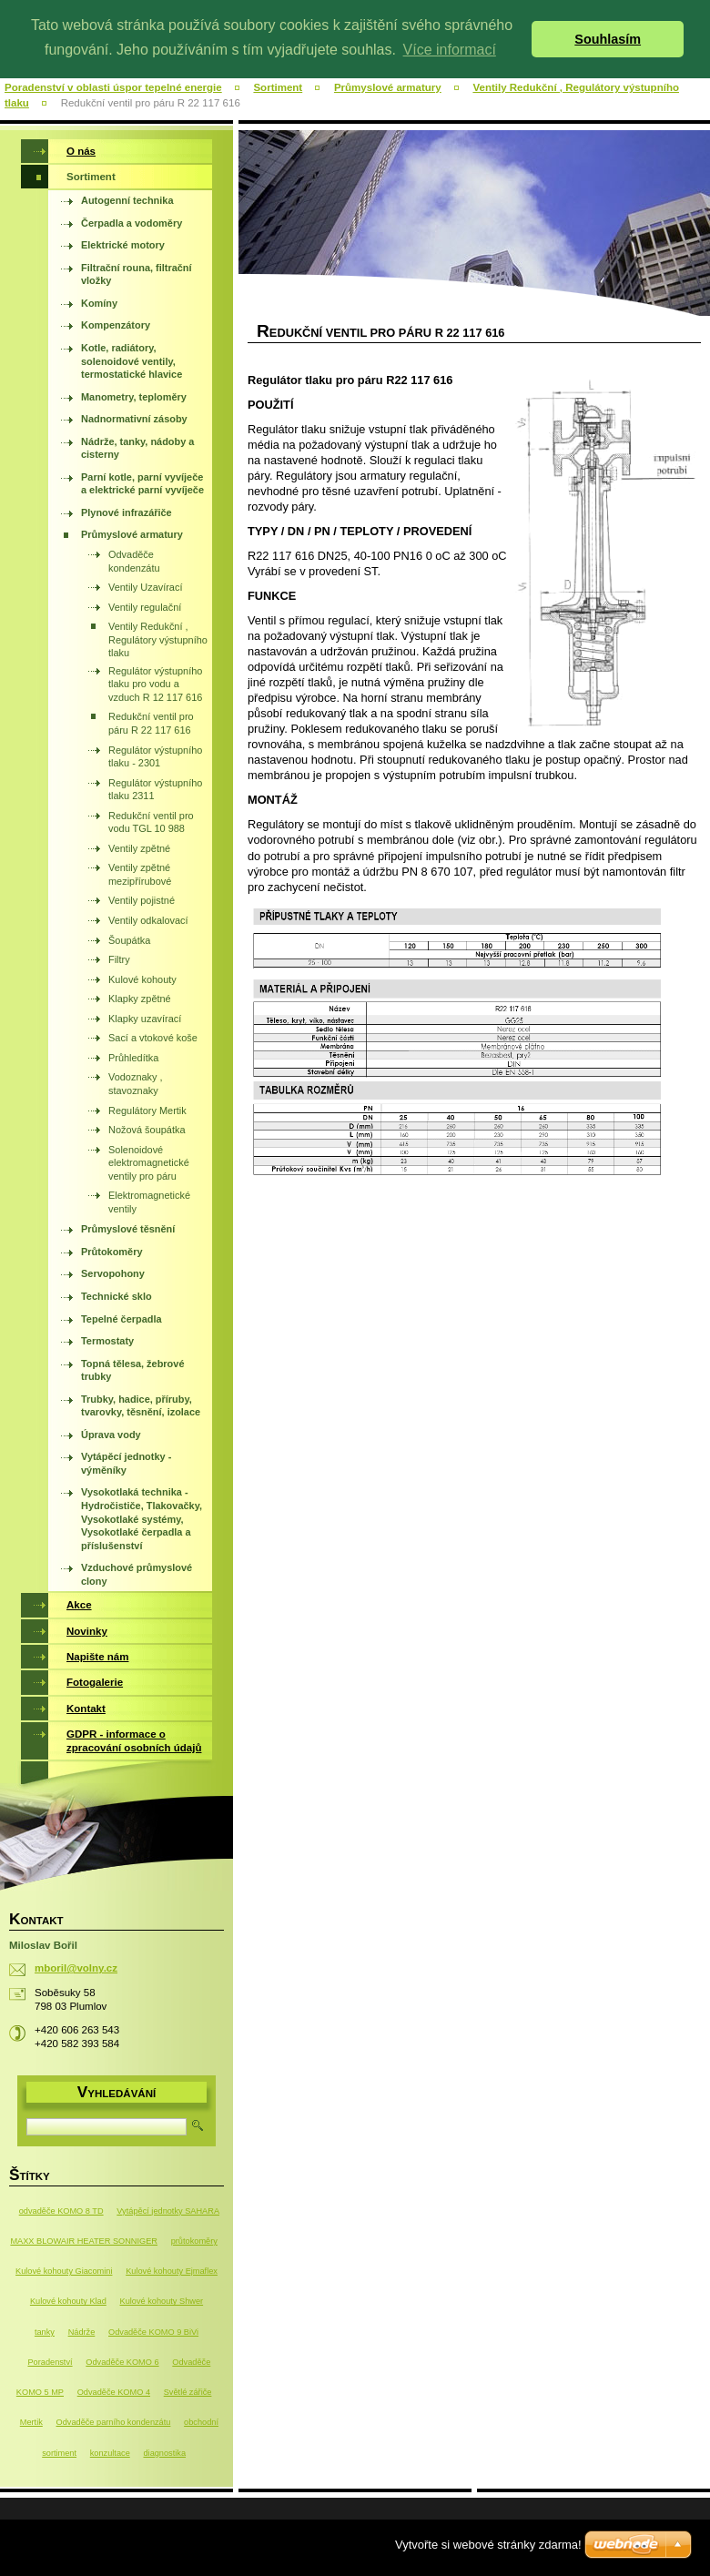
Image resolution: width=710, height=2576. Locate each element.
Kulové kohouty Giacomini (63, 2271)
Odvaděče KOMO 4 (113, 2392)
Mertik (31, 2422)
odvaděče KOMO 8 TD (61, 2211)
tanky (45, 2332)
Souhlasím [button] (607, 39)
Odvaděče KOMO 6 (122, 2362)
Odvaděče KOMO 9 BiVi (153, 2332)
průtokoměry (194, 2241)
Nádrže (82, 2332)
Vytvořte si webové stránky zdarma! (488, 2544)
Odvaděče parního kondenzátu (113, 2422)
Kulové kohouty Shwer (162, 2301)
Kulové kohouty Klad (68, 2301)
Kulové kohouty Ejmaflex (172, 2271)
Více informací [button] (449, 49)
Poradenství (49, 2362)
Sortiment (277, 87)
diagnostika (164, 2453)
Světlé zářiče (188, 2392)
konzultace (110, 2453)
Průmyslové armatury (387, 87)
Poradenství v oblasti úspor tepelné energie (113, 87)
